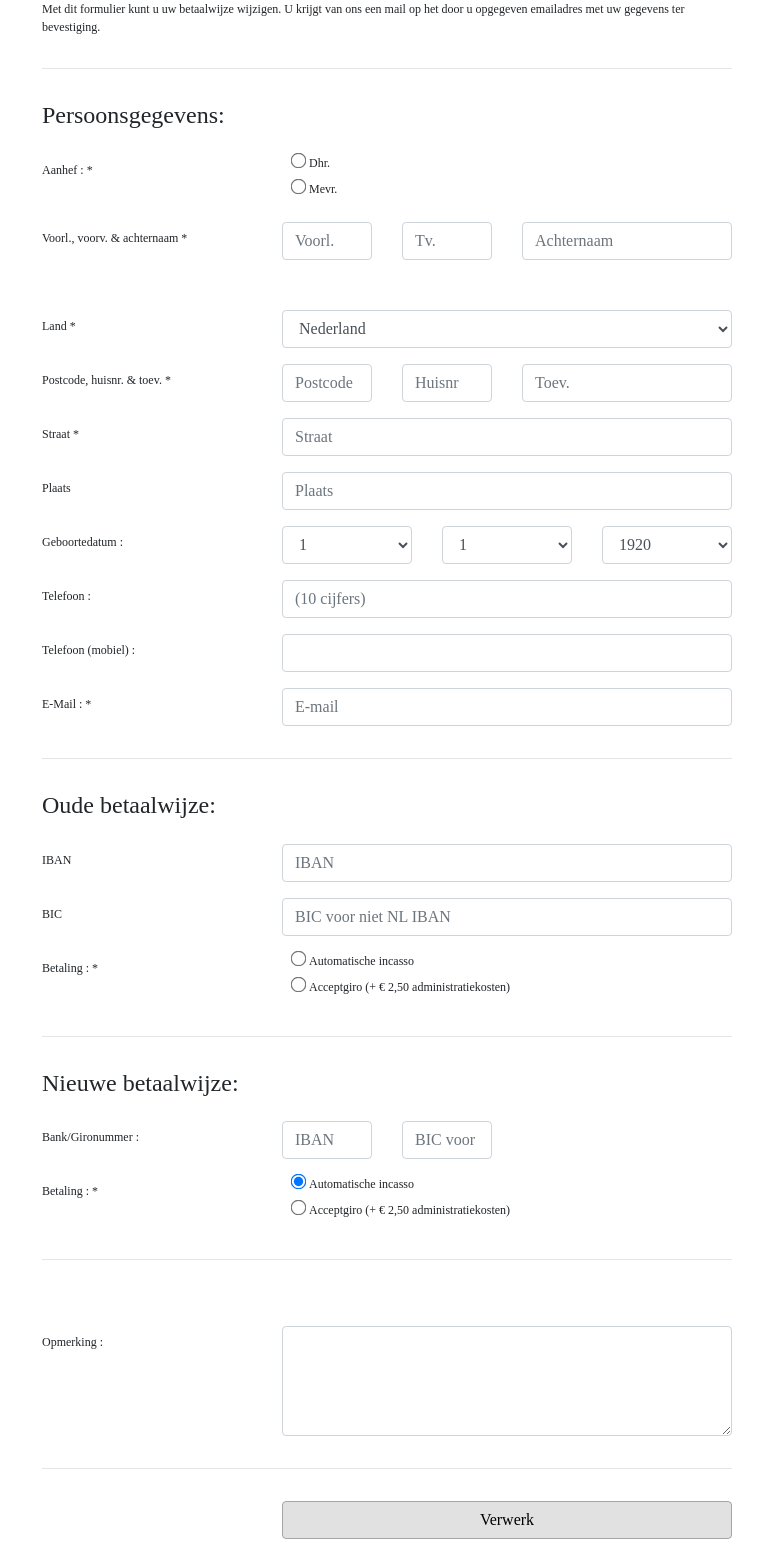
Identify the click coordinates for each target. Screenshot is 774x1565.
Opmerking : (72, 1342)
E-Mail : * (66, 704)
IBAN (56, 860)
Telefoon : (66, 596)
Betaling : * (70, 968)
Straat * (60, 434)
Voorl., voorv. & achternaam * (114, 238)
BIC (52, 914)
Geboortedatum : (82, 542)
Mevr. (314, 188)
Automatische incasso (352, 960)
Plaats (56, 488)
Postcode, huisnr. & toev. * (106, 380)
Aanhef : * (67, 170)
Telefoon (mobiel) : (88, 650)
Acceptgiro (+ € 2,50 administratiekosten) (400, 986)
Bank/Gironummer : (90, 1137)
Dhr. (310, 162)
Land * (59, 326)
